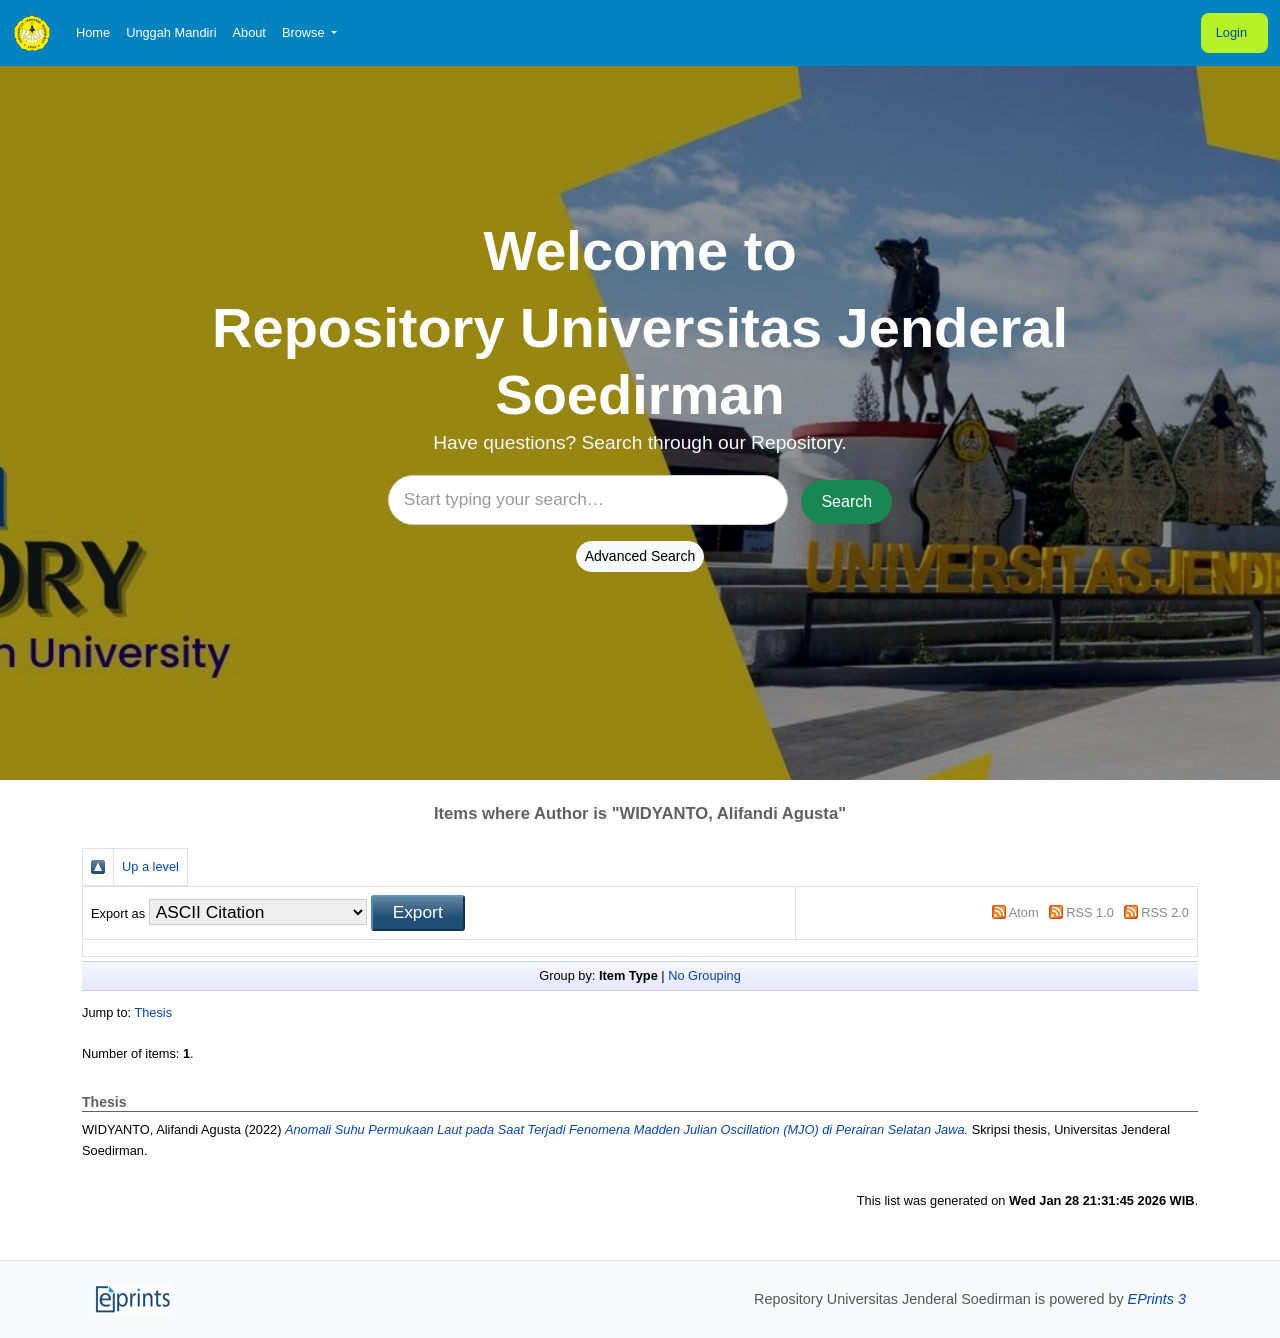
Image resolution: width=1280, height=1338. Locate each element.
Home (93, 32)
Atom (1024, 912)
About (248, 32)
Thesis (153, 1012)
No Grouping (704, 975)
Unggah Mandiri (171, 32)
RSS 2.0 (1165, 912)
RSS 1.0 (1090, 912)
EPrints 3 (1157, 1299)
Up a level (150, 866)
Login (1231, 32)
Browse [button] (305, 32)
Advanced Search (640, 556)
